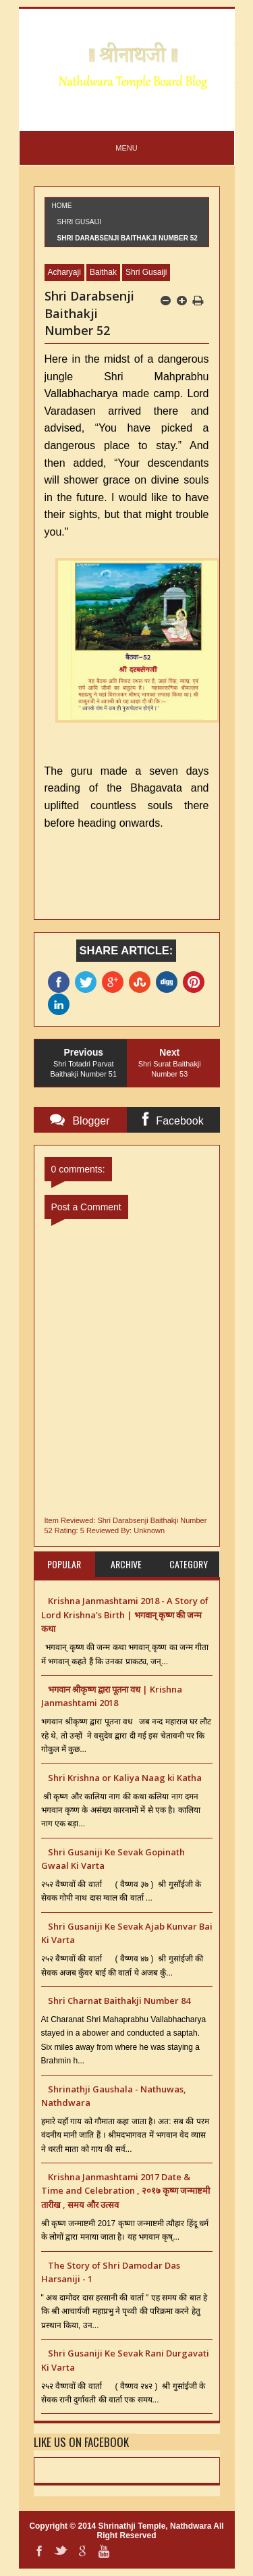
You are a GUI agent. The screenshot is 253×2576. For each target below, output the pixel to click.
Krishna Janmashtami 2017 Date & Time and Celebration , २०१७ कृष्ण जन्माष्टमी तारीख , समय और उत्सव (125, 2191)
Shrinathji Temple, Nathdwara (155, 2526)
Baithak (103, 272)
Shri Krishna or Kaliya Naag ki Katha (125, 1778)
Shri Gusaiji (79, 222)
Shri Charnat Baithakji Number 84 (119, 2000)
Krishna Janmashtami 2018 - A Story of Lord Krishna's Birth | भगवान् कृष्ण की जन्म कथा (124, 1614)
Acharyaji (64, 272)
